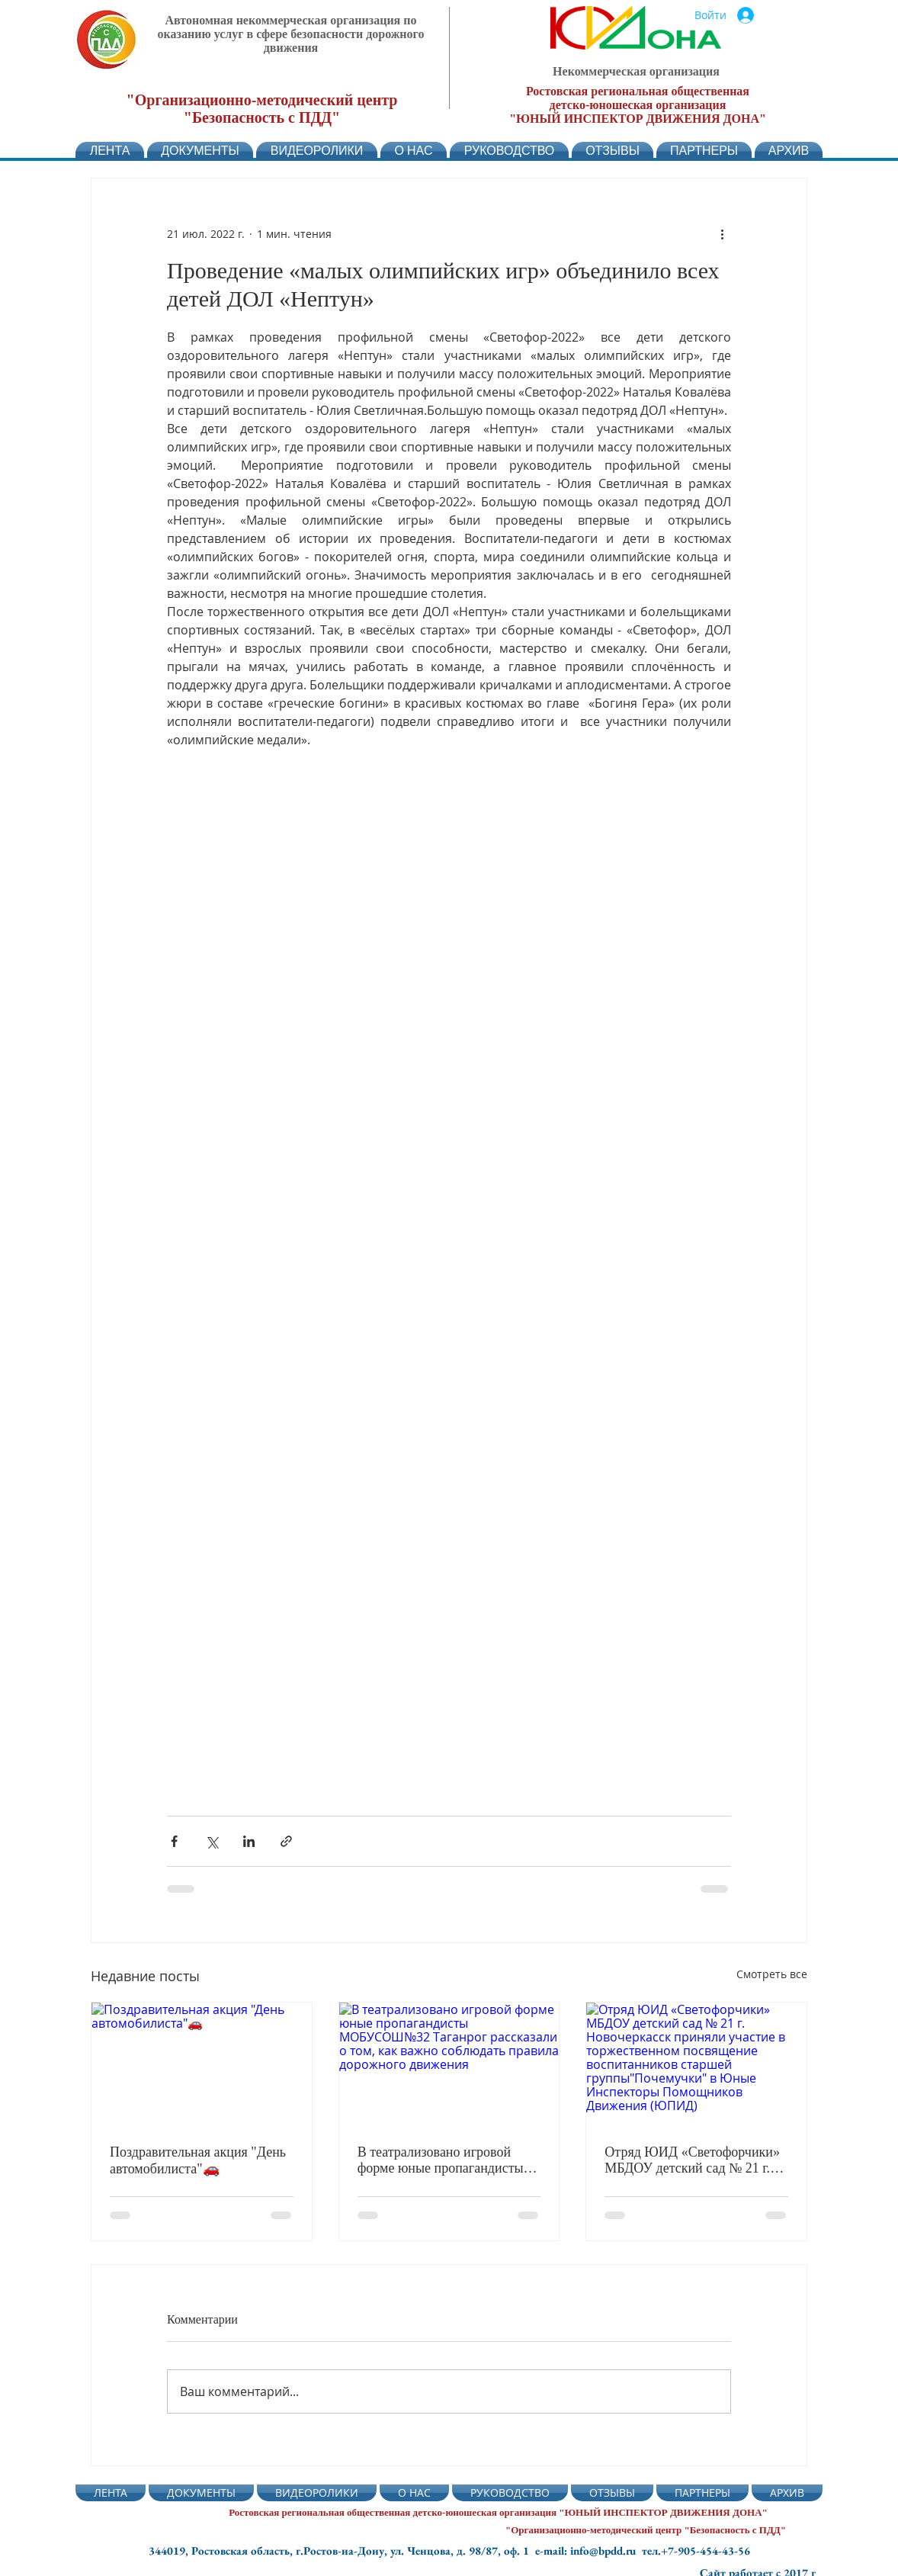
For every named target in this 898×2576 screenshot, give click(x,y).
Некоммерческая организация (636, 71)
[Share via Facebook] (174, 1841)
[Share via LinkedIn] (249, 1841)
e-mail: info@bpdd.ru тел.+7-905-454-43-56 (642, 2550)
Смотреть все (771, 1974)
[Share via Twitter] (211, 1841)
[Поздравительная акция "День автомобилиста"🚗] (201, 2064)
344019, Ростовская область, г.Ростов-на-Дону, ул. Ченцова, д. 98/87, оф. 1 (342, 2550)
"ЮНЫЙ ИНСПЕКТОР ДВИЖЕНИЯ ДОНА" (637, 118)
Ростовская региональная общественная (637, 91)
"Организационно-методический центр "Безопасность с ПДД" (262, 109)
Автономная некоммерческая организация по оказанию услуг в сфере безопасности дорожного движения (291, 34)
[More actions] (722, 233)
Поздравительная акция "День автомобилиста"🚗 (198, 2160)
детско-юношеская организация (638, 104)
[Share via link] (286, 1841)
